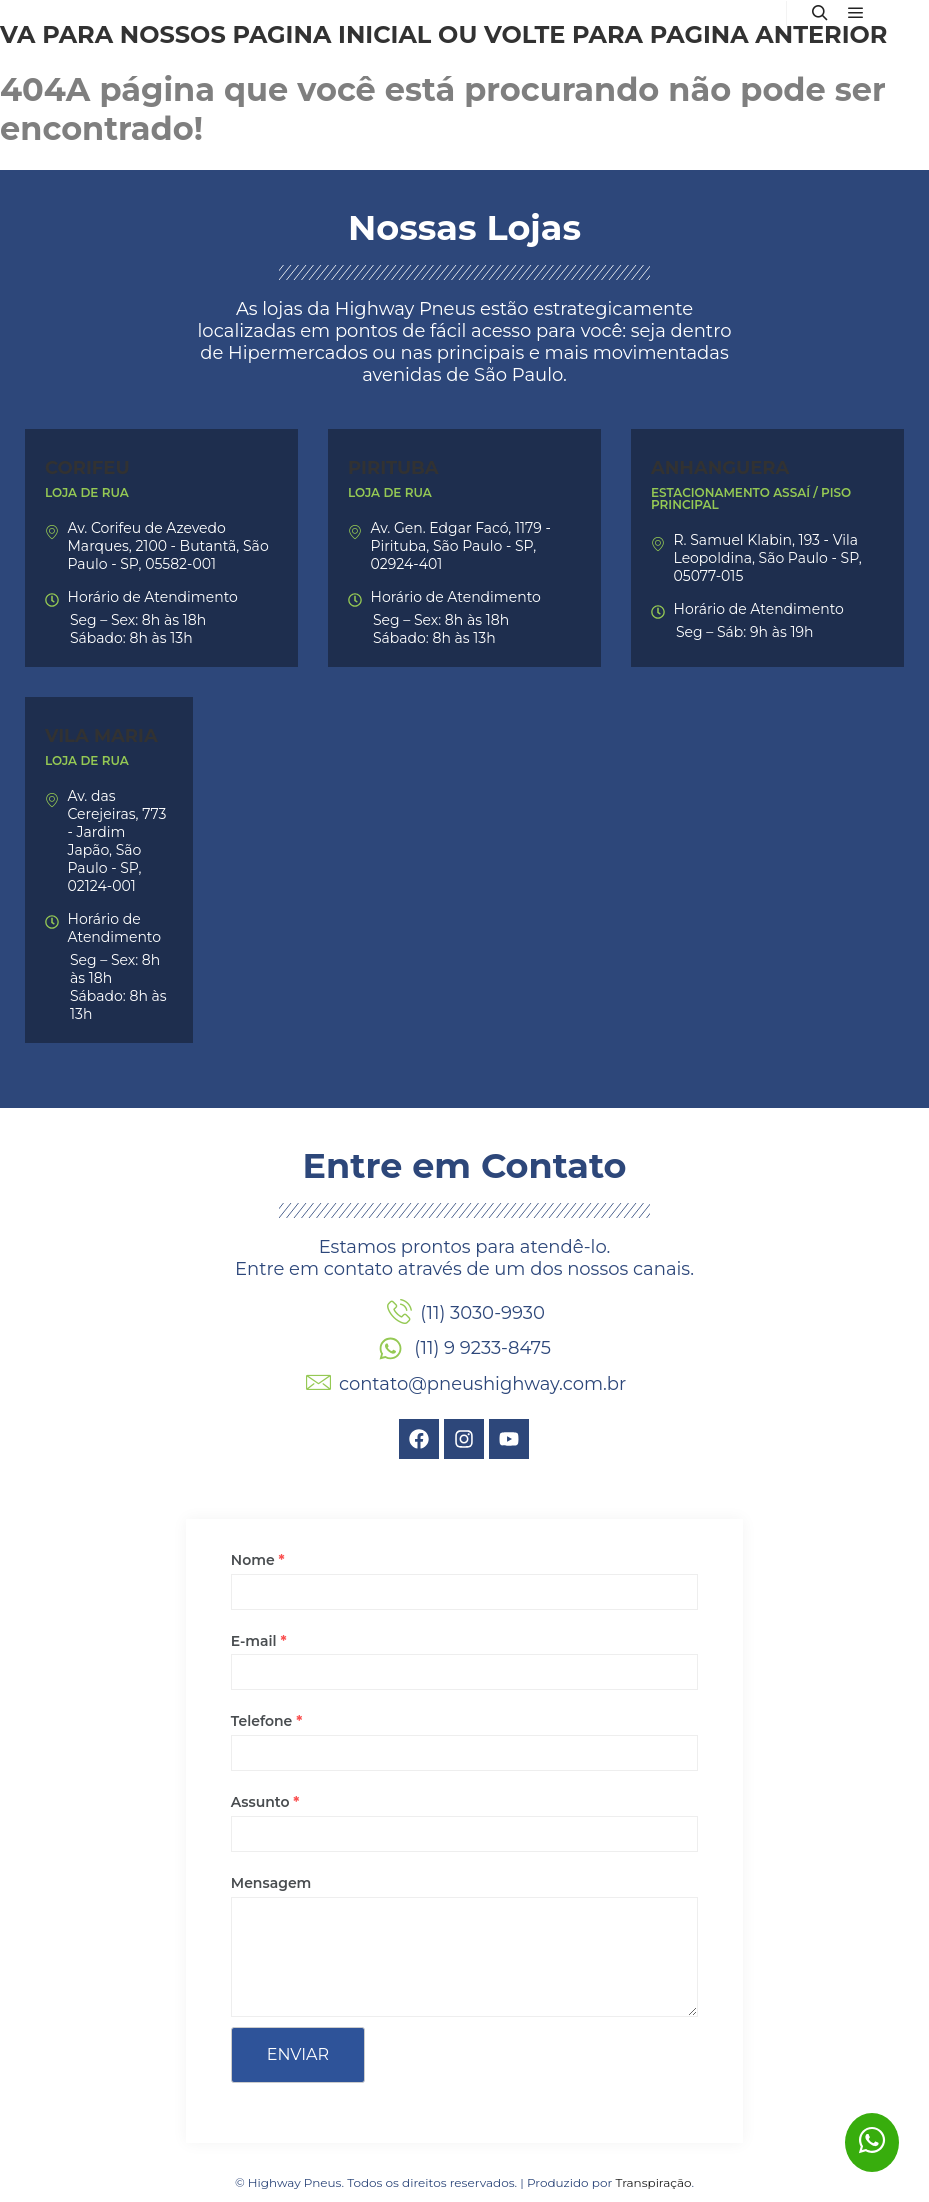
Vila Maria (101, 736)
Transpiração (653, 2182)
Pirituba (393, 468)
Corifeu (87, 468)
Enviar (298, 2054)
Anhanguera (720, 468)
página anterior (769, 34)
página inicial (331, 34)
